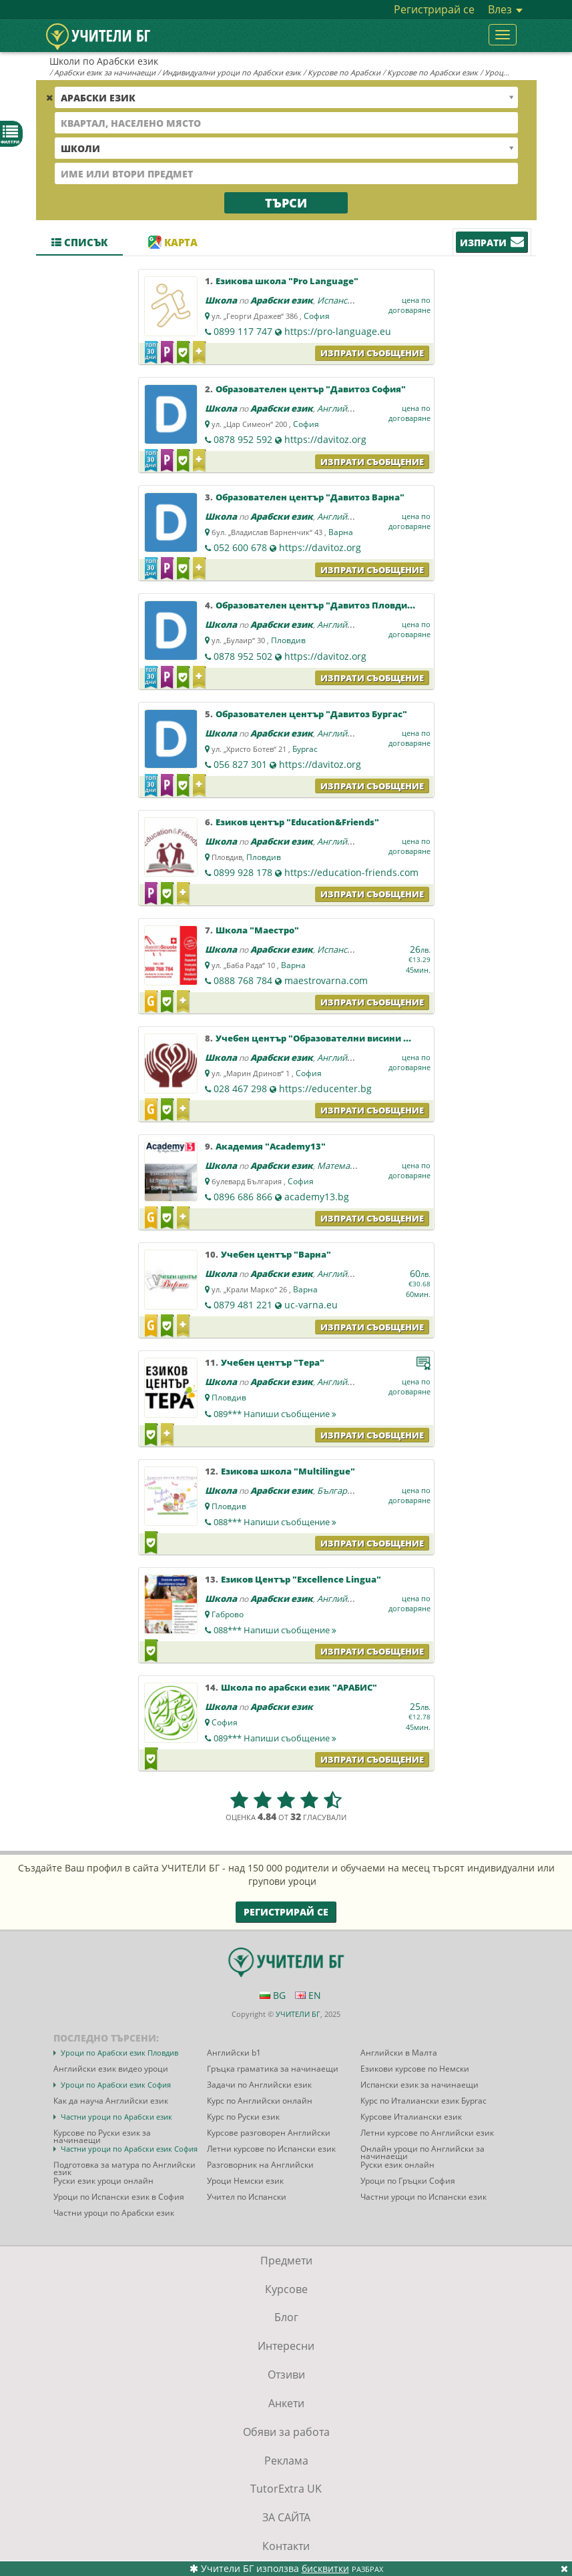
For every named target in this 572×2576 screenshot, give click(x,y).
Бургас (305, 749)
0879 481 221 (243, 1304)
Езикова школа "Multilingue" (288, 1471)
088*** (275, 1522)
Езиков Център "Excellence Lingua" (301, 1579)
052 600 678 (240, 547)
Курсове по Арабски (344, 72)
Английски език (349, 408)
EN (308, 1995)
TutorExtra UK (286, 2488)
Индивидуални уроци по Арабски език (231, 72)
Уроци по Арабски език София (116, 2085)
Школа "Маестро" (257, 930)
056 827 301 (240, 764)
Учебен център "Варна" (276, 1254)
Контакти (286, 2546)
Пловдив (288, 640)
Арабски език (281, 300)
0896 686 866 (243, 1196)
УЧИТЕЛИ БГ (298, 2014)
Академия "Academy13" (271, 1146)
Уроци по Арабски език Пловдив (119, 2053)
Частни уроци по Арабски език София (129, 2149)
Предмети (286, 2260)
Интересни (286, 2345)
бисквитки (325, 2568)
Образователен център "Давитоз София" (311, 389)
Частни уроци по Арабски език (116, 2117)
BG (273, 1995)
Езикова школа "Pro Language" (287, 281)
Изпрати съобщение (372, 353)
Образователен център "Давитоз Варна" (310, 497)
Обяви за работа (286, 2432)
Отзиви (286, 2374)
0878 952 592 (243, 439)
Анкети (286, 2403)
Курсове (286, 2289)
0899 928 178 (243, 872)
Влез (505, 9)
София (317, 316)
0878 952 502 (243, 656)
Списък (79, 242)
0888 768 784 (243, 980)
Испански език (347, 300)
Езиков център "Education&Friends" (297, 822)
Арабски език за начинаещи (105, 72)
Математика (342, 1166)
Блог (286, 2317)
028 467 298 (240, 1088)
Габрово (228, 1614)
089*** (275, 1414)
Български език (349, 1490)
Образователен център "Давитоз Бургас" (311, 714)
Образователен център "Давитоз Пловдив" (316, 605)
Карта (173, 242)
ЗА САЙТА (286, 2517)
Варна (340, 532)
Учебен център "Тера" (272, 1362)
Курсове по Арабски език (432, 72)
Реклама (286, 2460)
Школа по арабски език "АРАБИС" (299, 1687)
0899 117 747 (243, 331)
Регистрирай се (434, 9)
